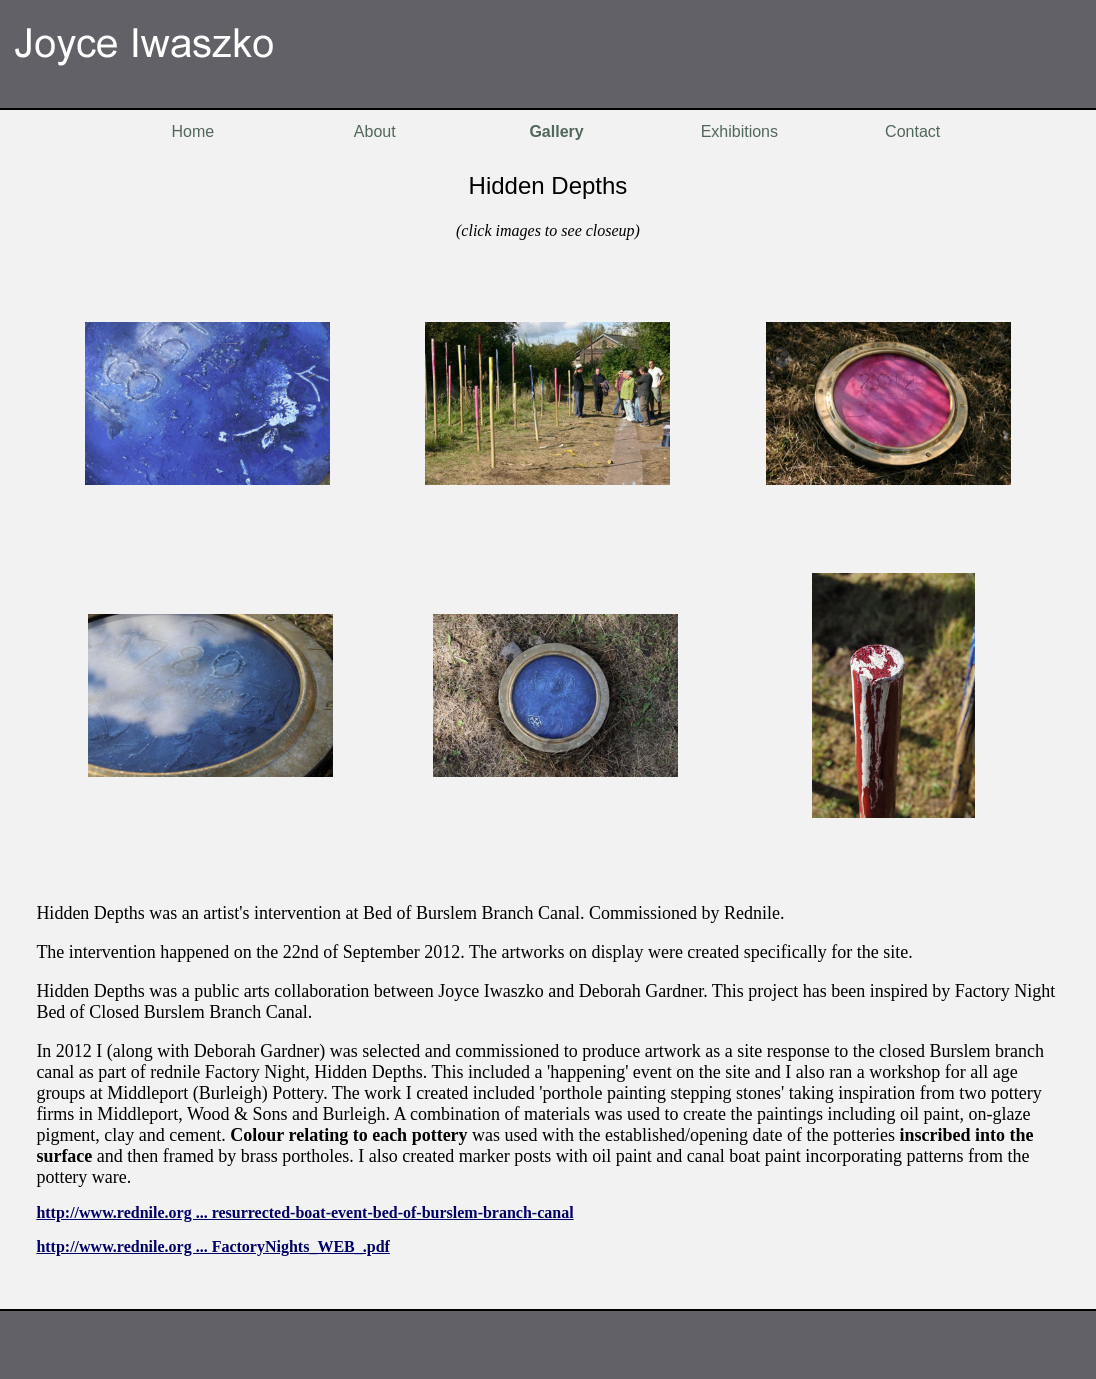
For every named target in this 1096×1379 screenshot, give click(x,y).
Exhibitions (739, 131)
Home (192, 131)
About (375, 131)
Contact (912, 131)
